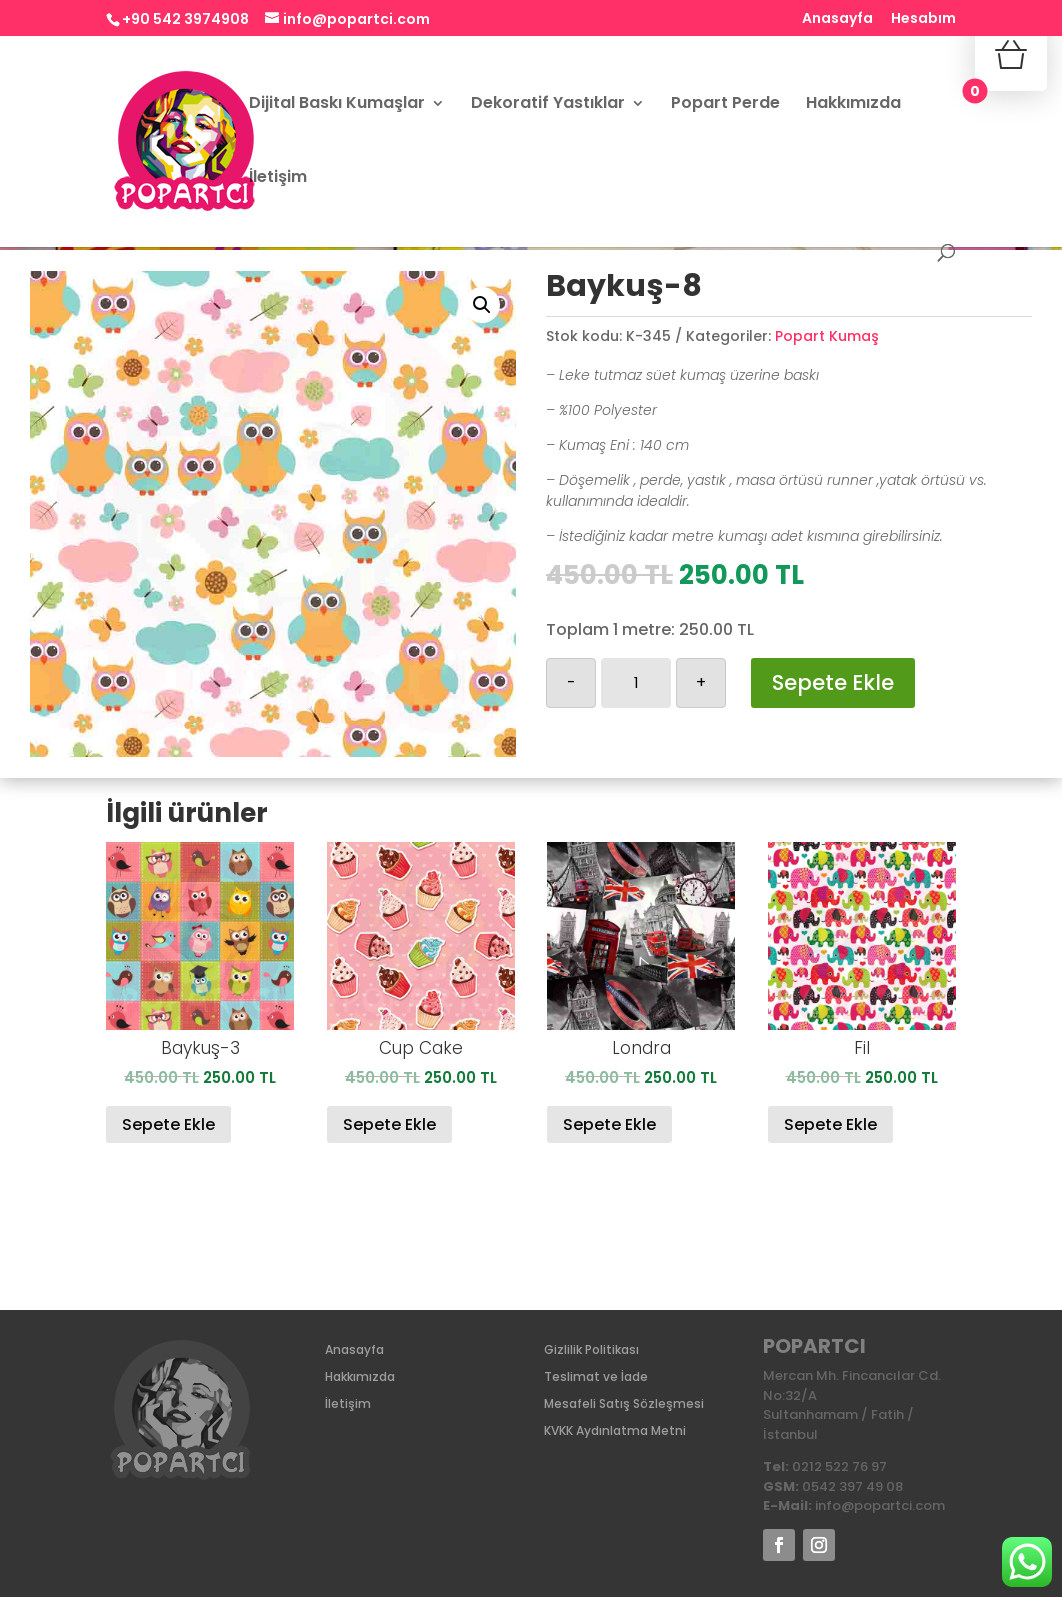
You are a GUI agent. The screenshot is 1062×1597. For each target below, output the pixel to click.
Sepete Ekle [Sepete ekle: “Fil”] (830, 1124)
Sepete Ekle (833, 682)
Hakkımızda (853, 105)
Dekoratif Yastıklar (548, 105)
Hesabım (923, 19)
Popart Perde (725, 105)
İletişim (278, 179)
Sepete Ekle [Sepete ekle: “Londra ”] (609, 1124)
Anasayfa (837, 19)
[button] (482, 305)
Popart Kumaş (827, 336)
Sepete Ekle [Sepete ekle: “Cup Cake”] (389, 1124)
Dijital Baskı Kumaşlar (337, 105)
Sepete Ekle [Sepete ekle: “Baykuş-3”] (168, 1124)
